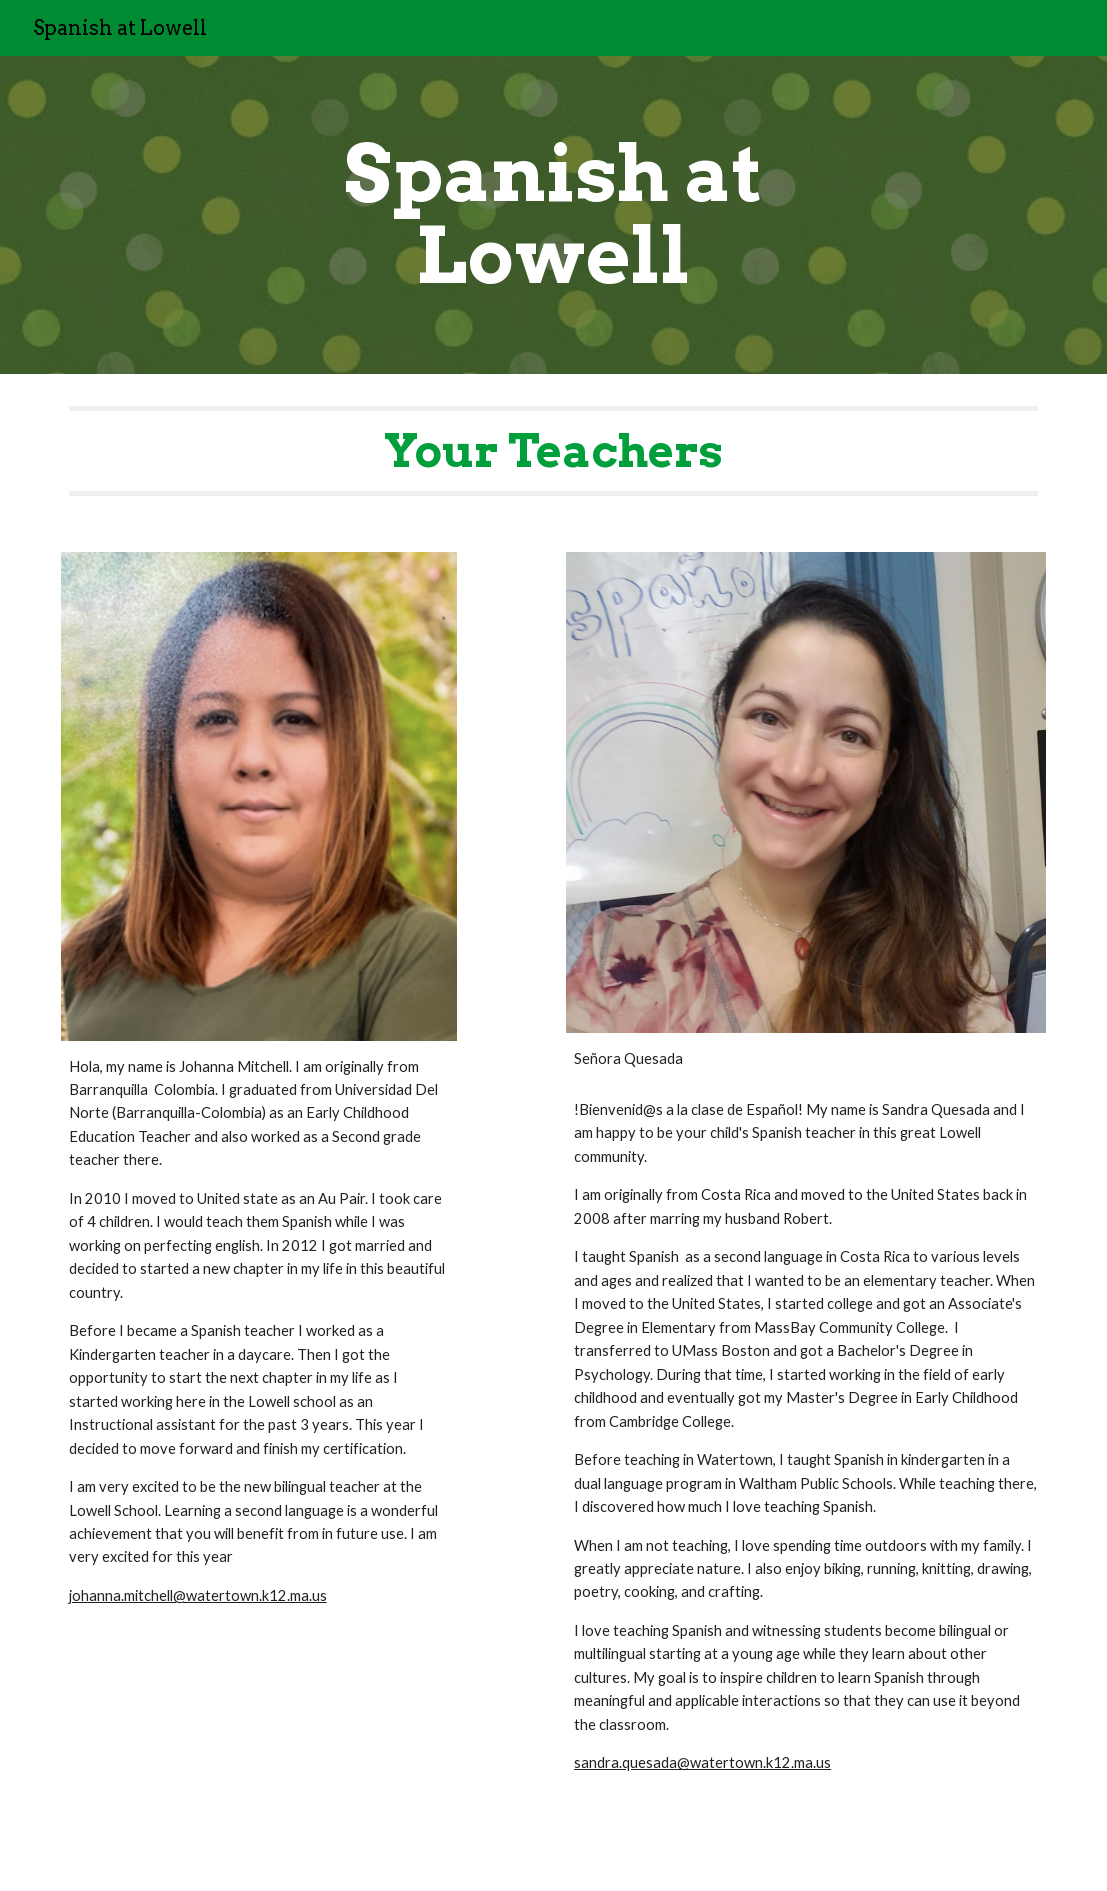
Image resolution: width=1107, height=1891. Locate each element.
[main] (553, 215)
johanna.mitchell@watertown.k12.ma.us (198, 1595)
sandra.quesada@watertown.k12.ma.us (702, 1762)
